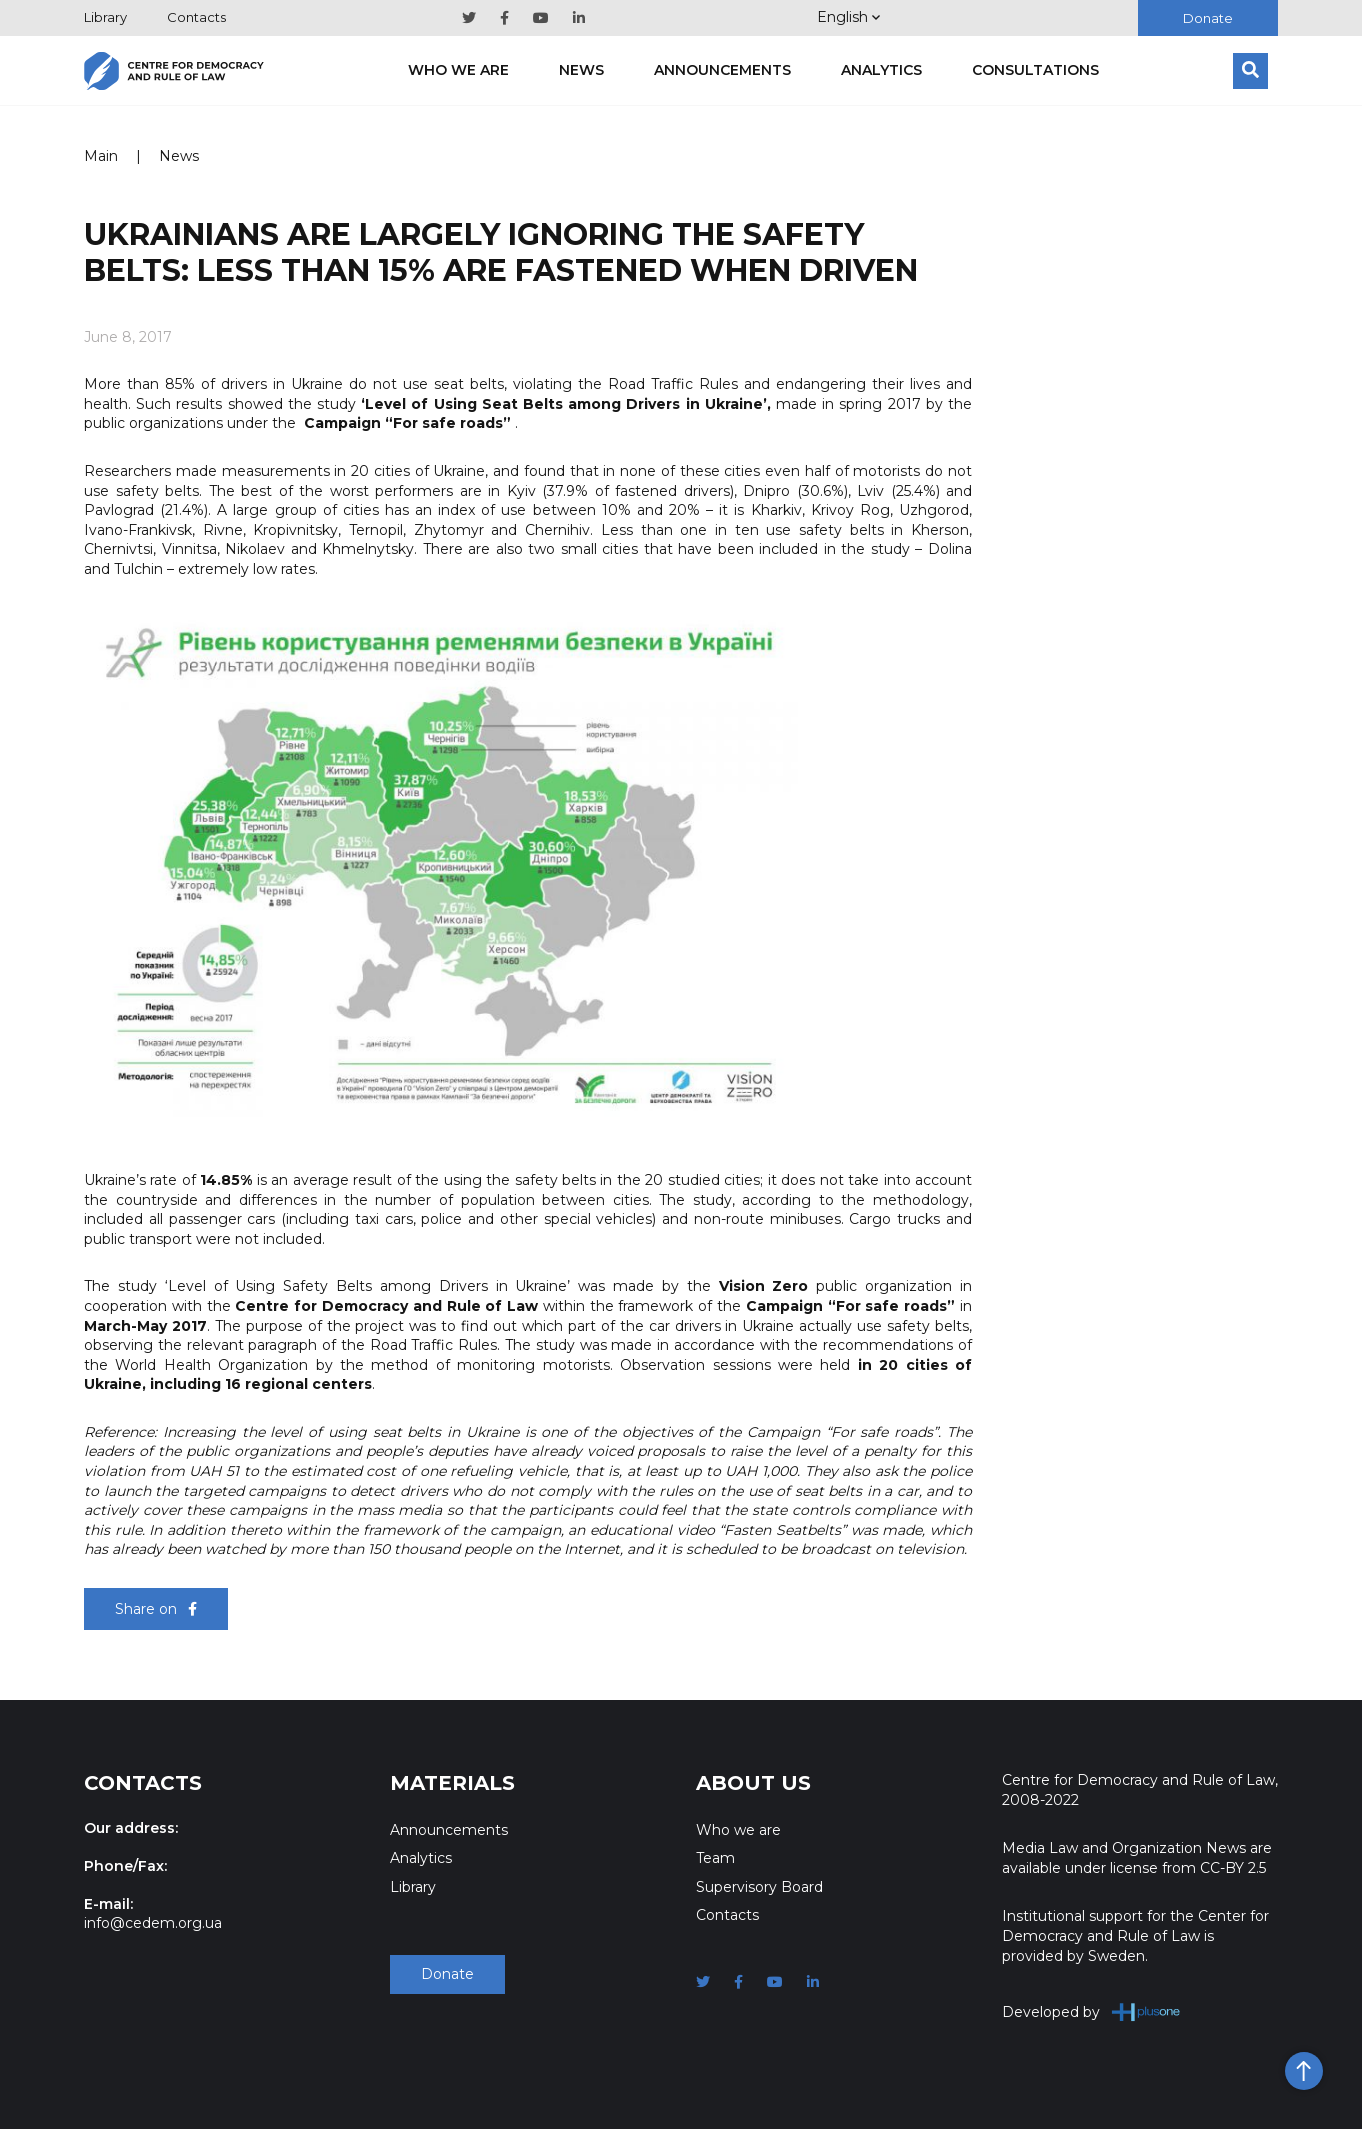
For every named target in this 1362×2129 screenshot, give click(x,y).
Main (101, 156)
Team (715, 1858)
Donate (1208, 18)
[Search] (1250, 71)
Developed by (1091, 2011)
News (581, 70)
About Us (753, 1783)
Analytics (881, 70)
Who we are (458, 70)
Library (105, 17)
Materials (452, 1783)
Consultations (1035, 70)
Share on (156, 1609)
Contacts (196, 17)
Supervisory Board (759, 1887)
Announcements (722, 70)
